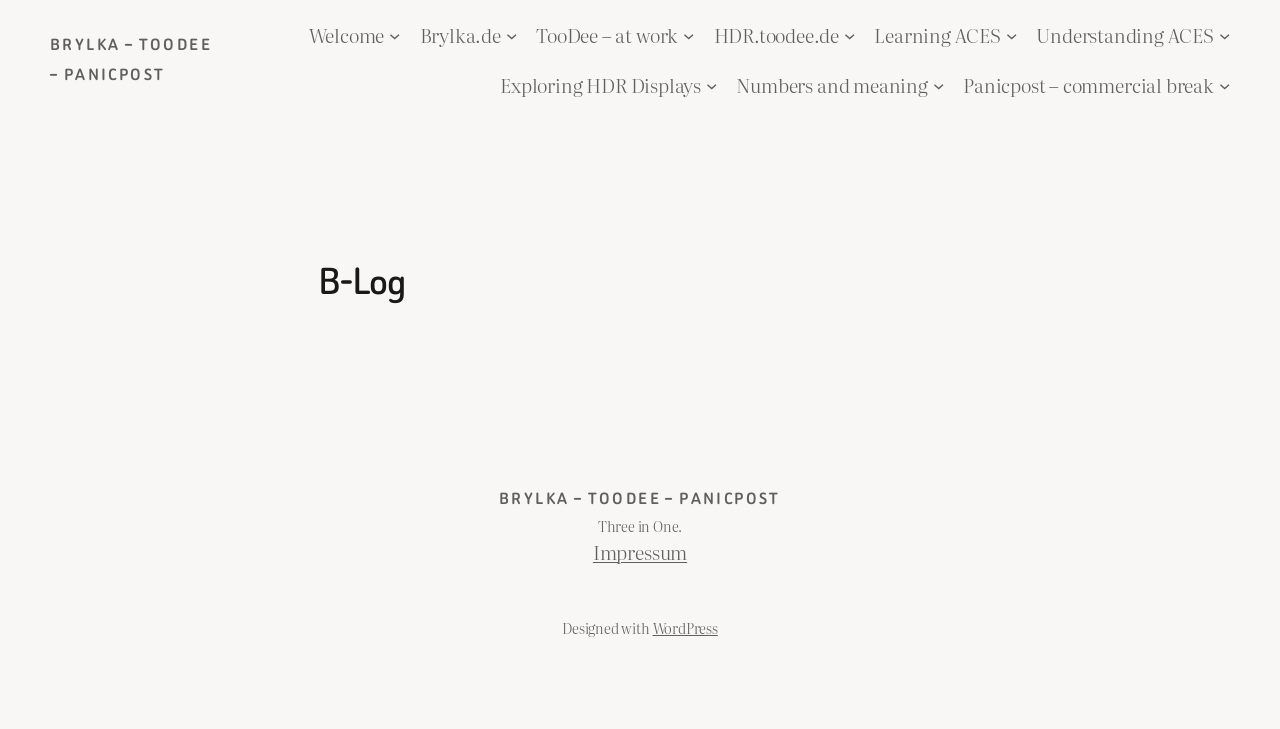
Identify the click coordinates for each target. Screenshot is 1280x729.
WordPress (685, 627)
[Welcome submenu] (394, 35)
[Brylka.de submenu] (511, 35)
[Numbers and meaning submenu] (938, 84)
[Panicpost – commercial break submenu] (1224, 84)
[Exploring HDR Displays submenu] (711, 84)
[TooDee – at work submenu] (688, 35)
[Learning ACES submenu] (1011, 35)
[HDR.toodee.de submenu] (849, 35)
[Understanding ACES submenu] (1224, 35)
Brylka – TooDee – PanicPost (640, 498)
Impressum (640, 552)
